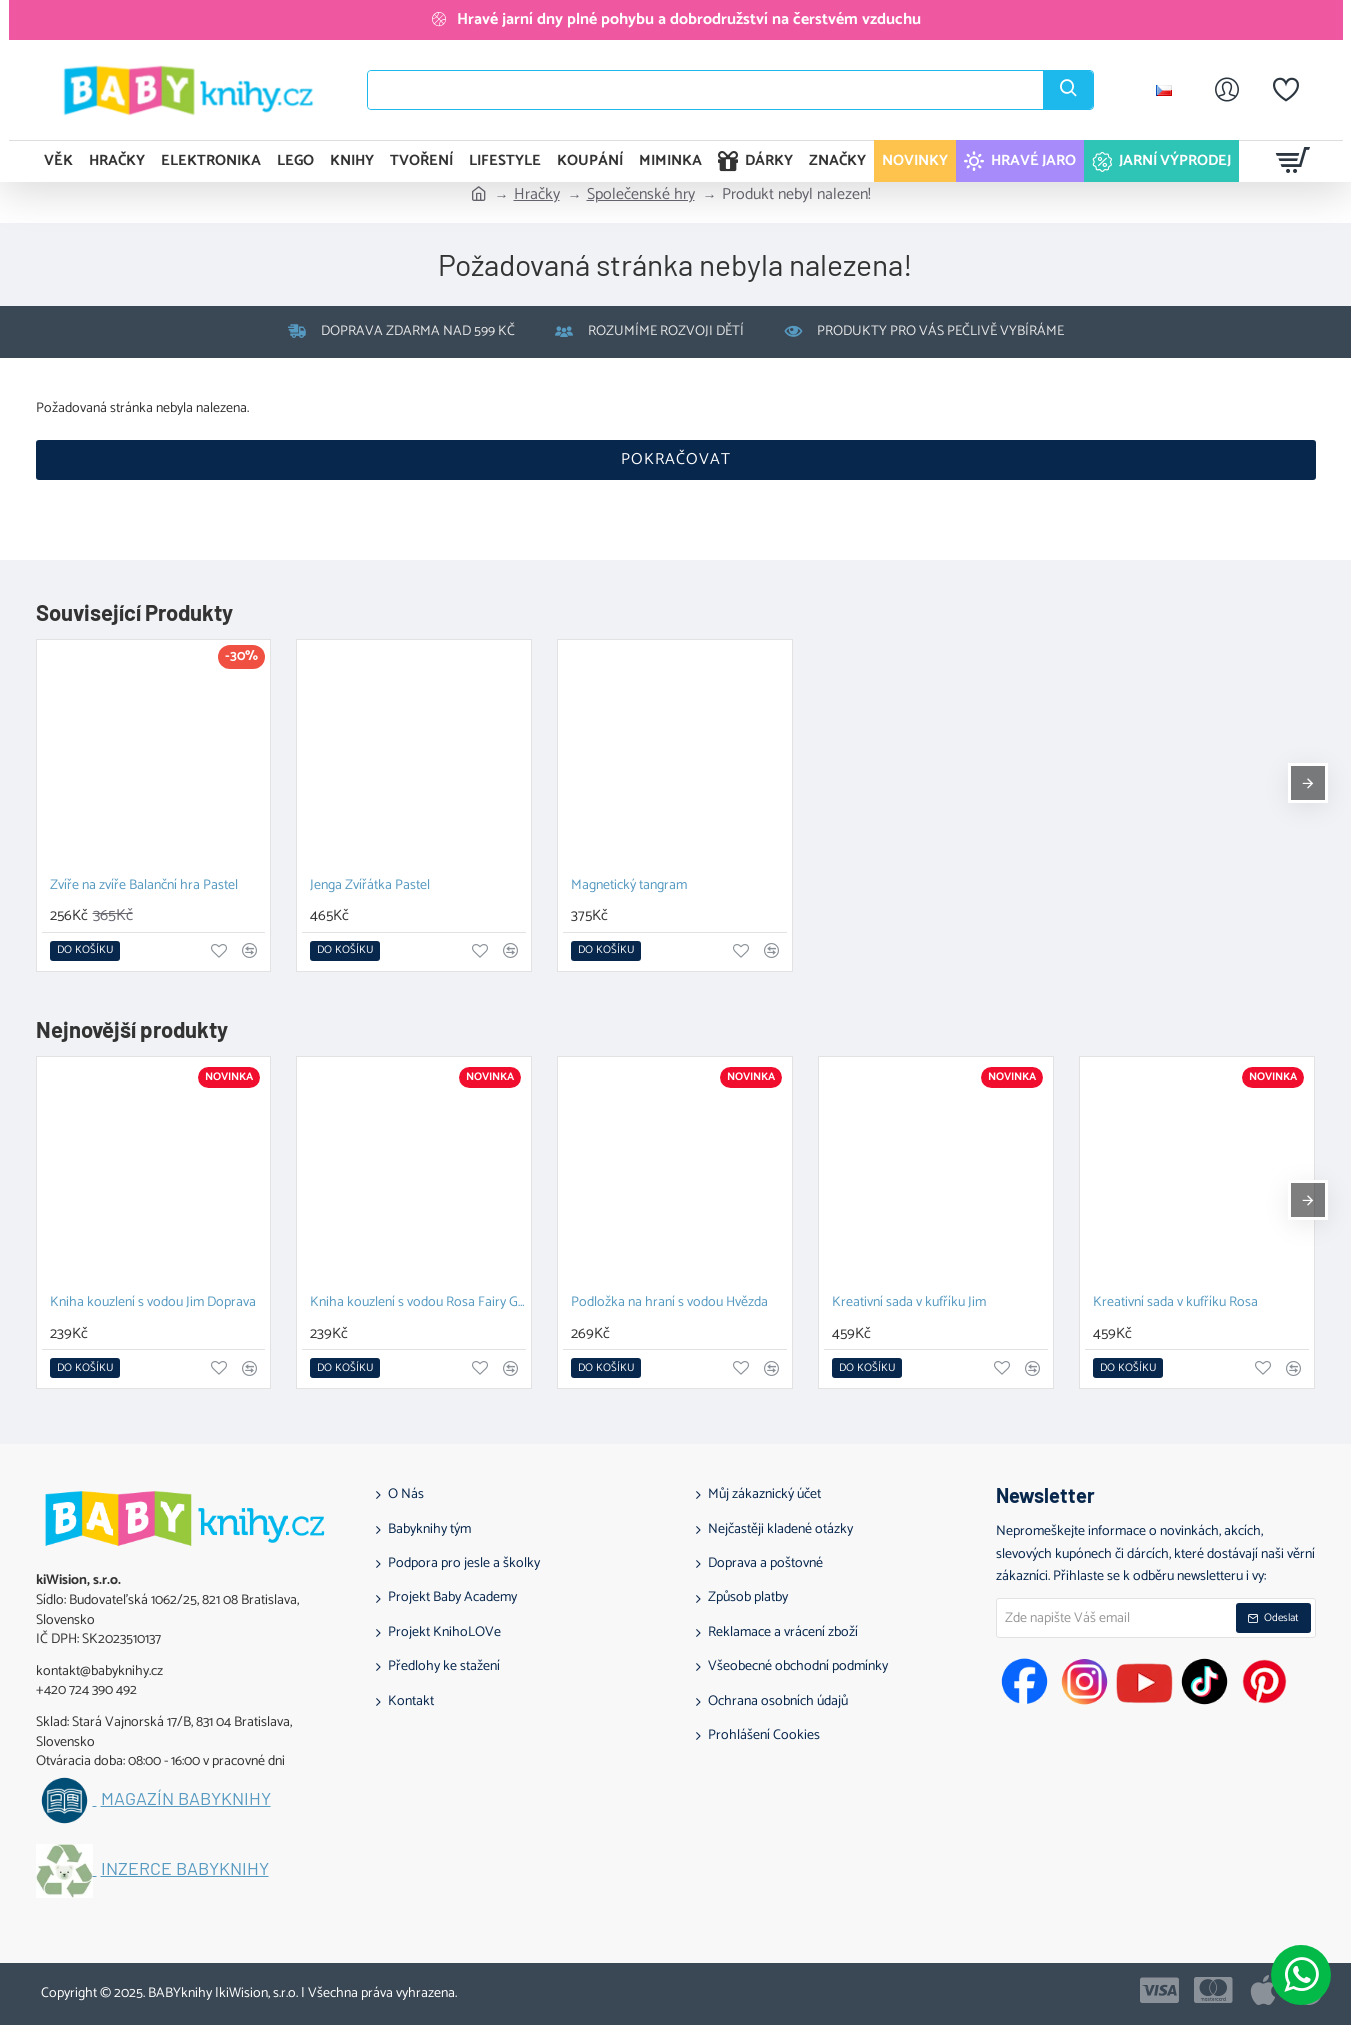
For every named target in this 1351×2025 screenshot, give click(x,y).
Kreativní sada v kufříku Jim (909, 1303)
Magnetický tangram (629, 886)
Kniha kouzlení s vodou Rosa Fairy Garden (418, 1303)
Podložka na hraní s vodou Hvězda (669, 1303)
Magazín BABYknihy (186, 1799)
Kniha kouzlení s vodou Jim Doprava (153, 1303)
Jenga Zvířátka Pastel (370, 886)
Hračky (537, 195)
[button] (85, 951)
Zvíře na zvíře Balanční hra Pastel (144, 886)
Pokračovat (676, 459)
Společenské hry (641, 195)
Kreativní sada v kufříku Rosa (1175, 1303)
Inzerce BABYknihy (185, 1869)
